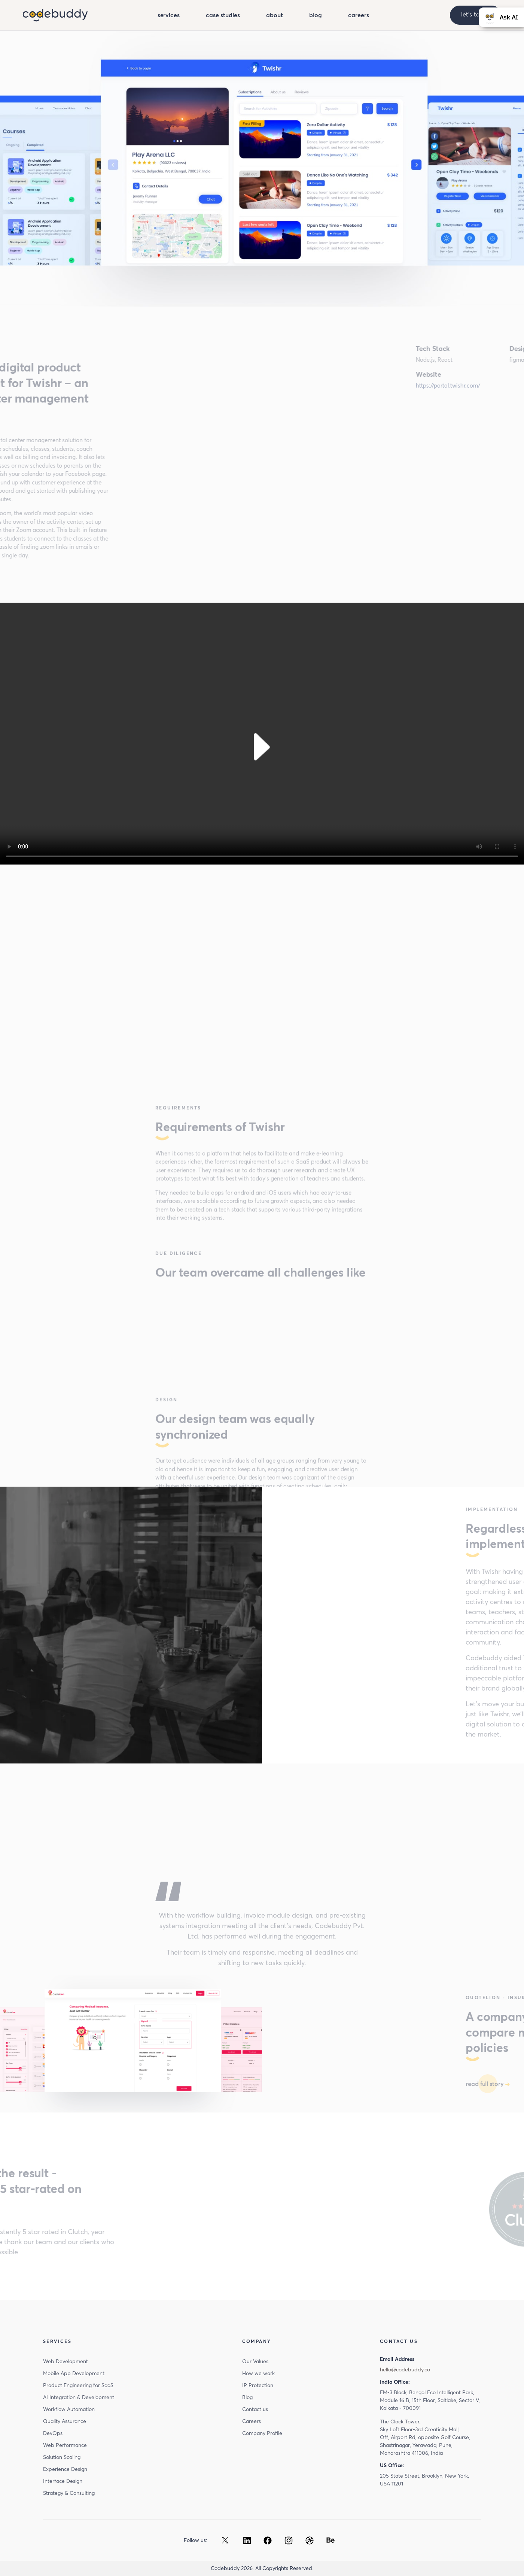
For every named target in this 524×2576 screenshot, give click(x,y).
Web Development (65, 2361)
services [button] (169, 15)
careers (358, 15)
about (274, 15)
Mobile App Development (73, 2373)
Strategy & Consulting (69, 2493)
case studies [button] (223, 15)
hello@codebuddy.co (405, 2369)
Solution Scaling (61, 2457)
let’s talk (475, 14)
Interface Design (62, 2481)
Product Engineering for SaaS (78, 2385)
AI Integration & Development (78, 2397)
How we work (258, 2373)
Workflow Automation (69, 2409)
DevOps (53, 2433)
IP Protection (257, 2385)
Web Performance (65, 2445)
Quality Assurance (64, 2421)
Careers (251, 2421)
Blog (247, 2397)
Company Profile (262, 2433)
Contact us (255, 2409)
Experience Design (65, 2469)
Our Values (255, 2361)
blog (315, 15)
